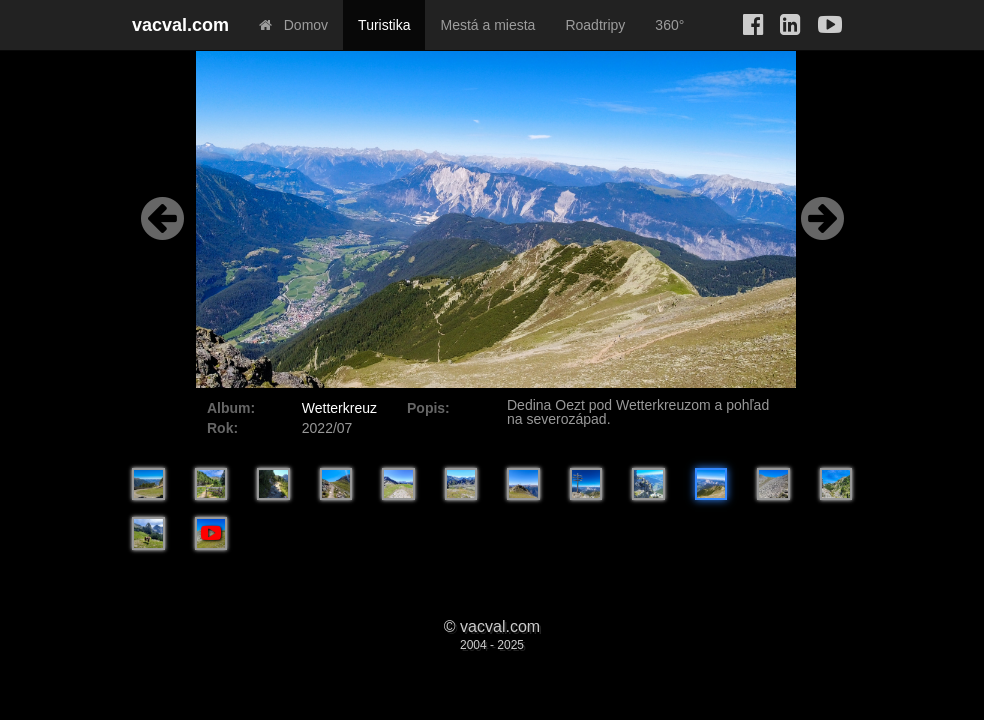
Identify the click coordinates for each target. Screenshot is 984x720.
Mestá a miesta (487, 25)
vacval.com (180, 25)
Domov (293, 25)
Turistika (384, 25)
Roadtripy (595, 25)
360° (669, 25)
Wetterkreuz (339, 408)
